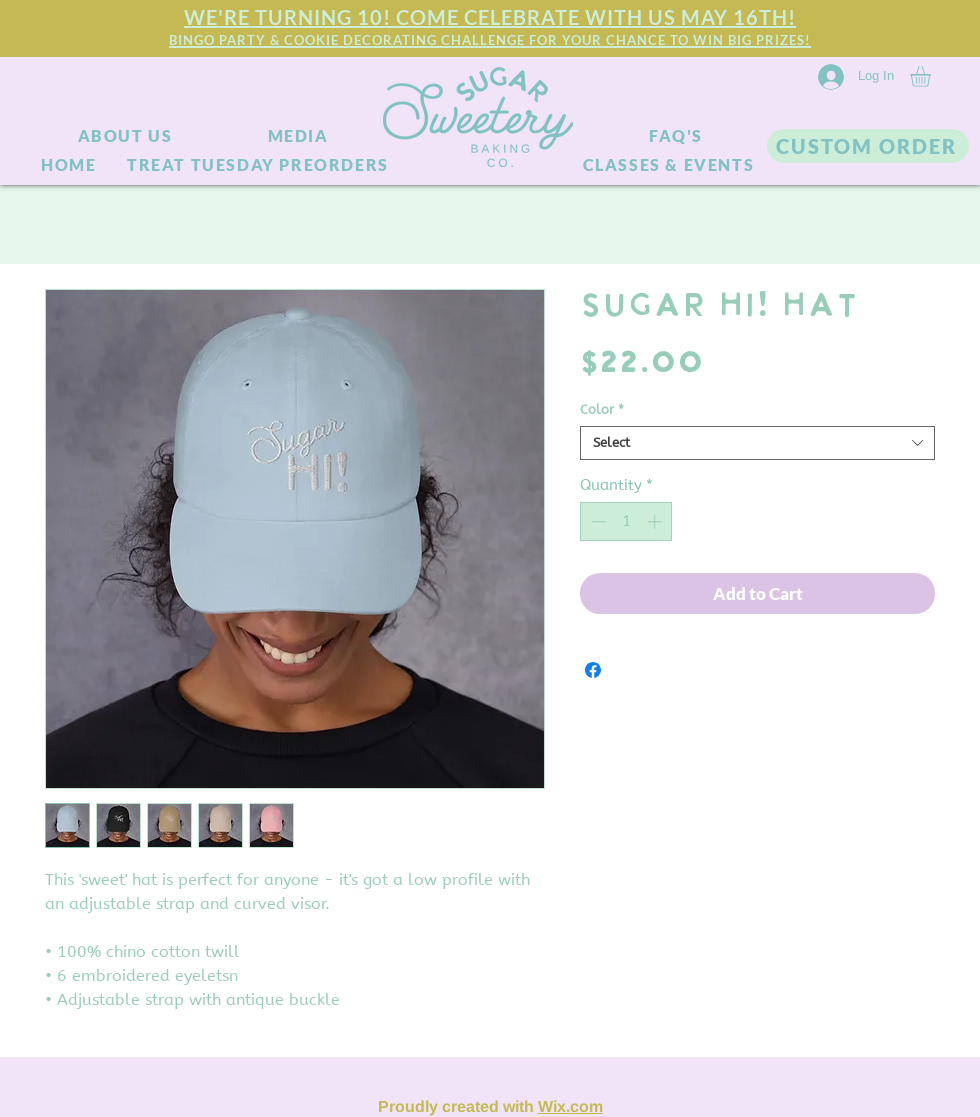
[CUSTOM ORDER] (868, 146)
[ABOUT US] (127, 136)
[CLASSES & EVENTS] (670, 164)
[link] (932, 76)
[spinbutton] (626, 521)
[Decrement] (596, 521)
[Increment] (656, 521)
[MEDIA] (300, 136)
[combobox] (757, 443)
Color (602, 409)
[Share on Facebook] (593, 670)
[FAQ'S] (678, 136)
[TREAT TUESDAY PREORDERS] (260, 164)
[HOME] (71, 164)
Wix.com (570, 1106)
